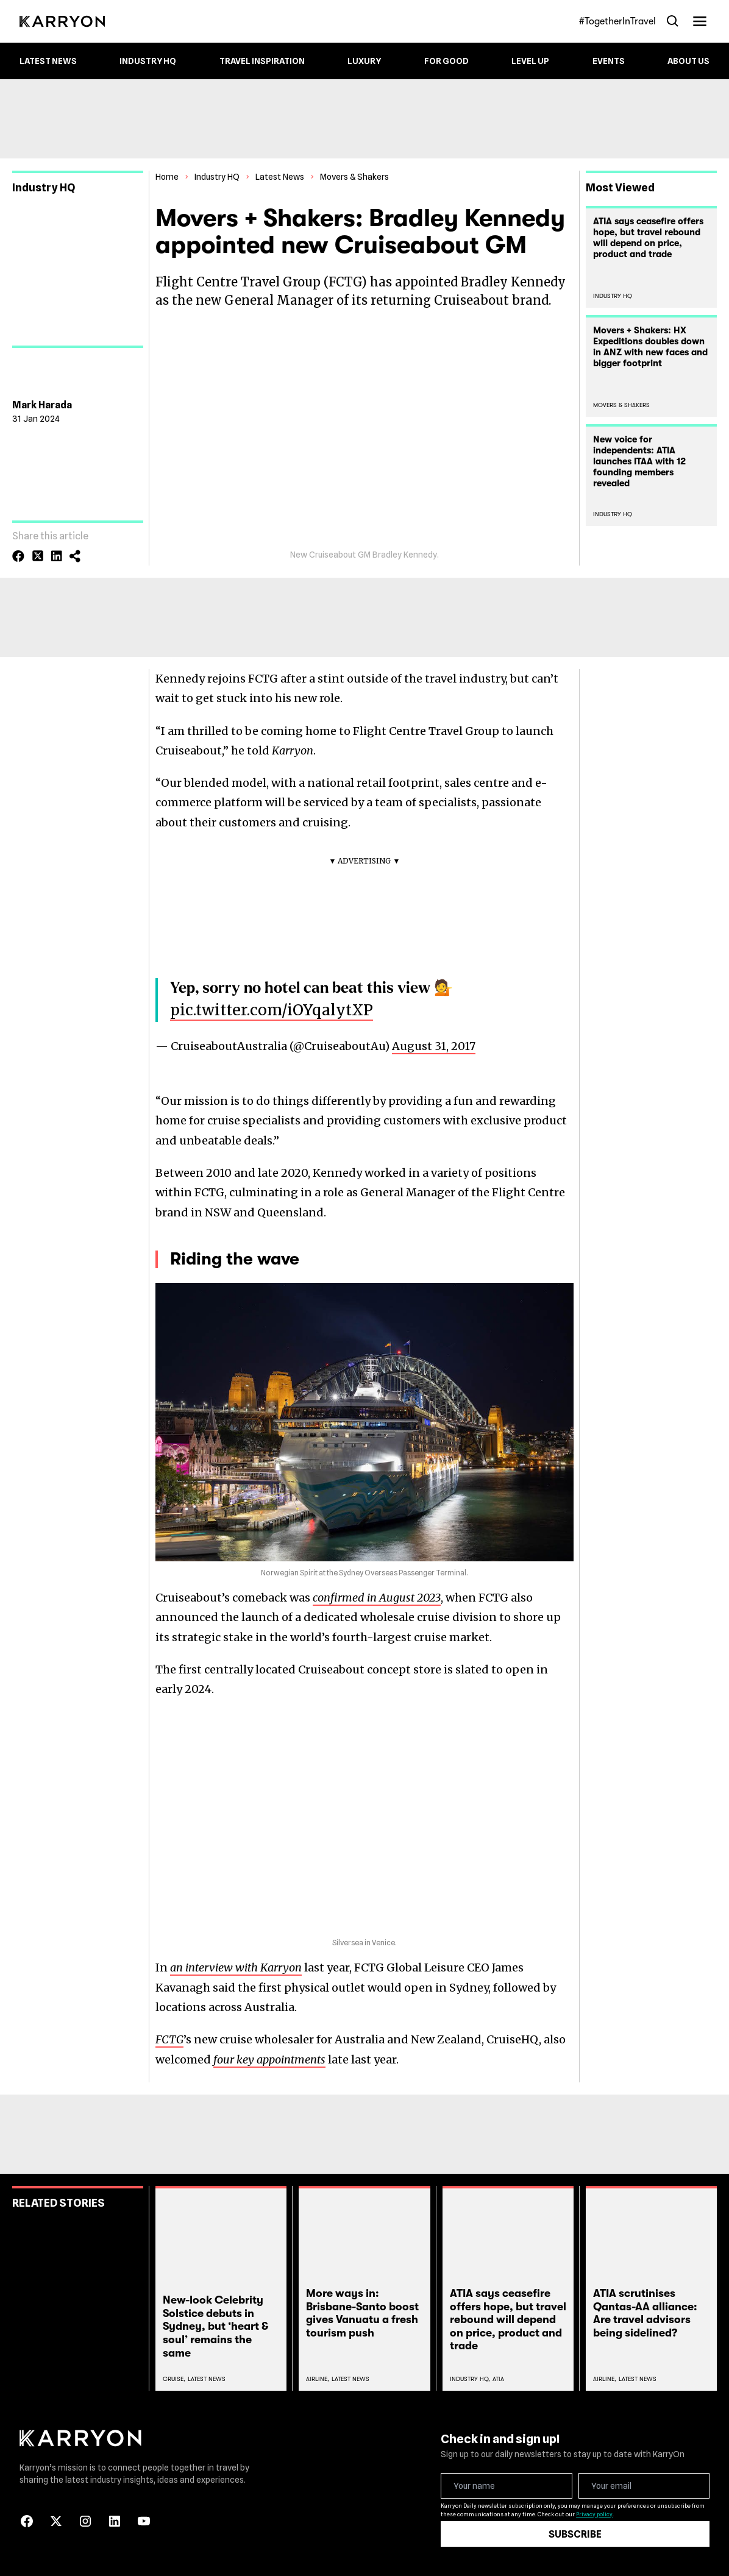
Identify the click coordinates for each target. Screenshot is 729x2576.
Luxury (364, 61)
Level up (530, 61)
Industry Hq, (470, 2379)
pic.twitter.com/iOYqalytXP (271, 1010)
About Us (688, 61)
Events (608, 61)
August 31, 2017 (433, 1046)
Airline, (317, 2379)
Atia (498, 2379)
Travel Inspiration (262, 61)
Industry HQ (147, 61)
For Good (446, 61)
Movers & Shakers (354, 177)
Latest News (48, 61)
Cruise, (174, 2379)
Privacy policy (594, 2514)
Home (167, 177)
